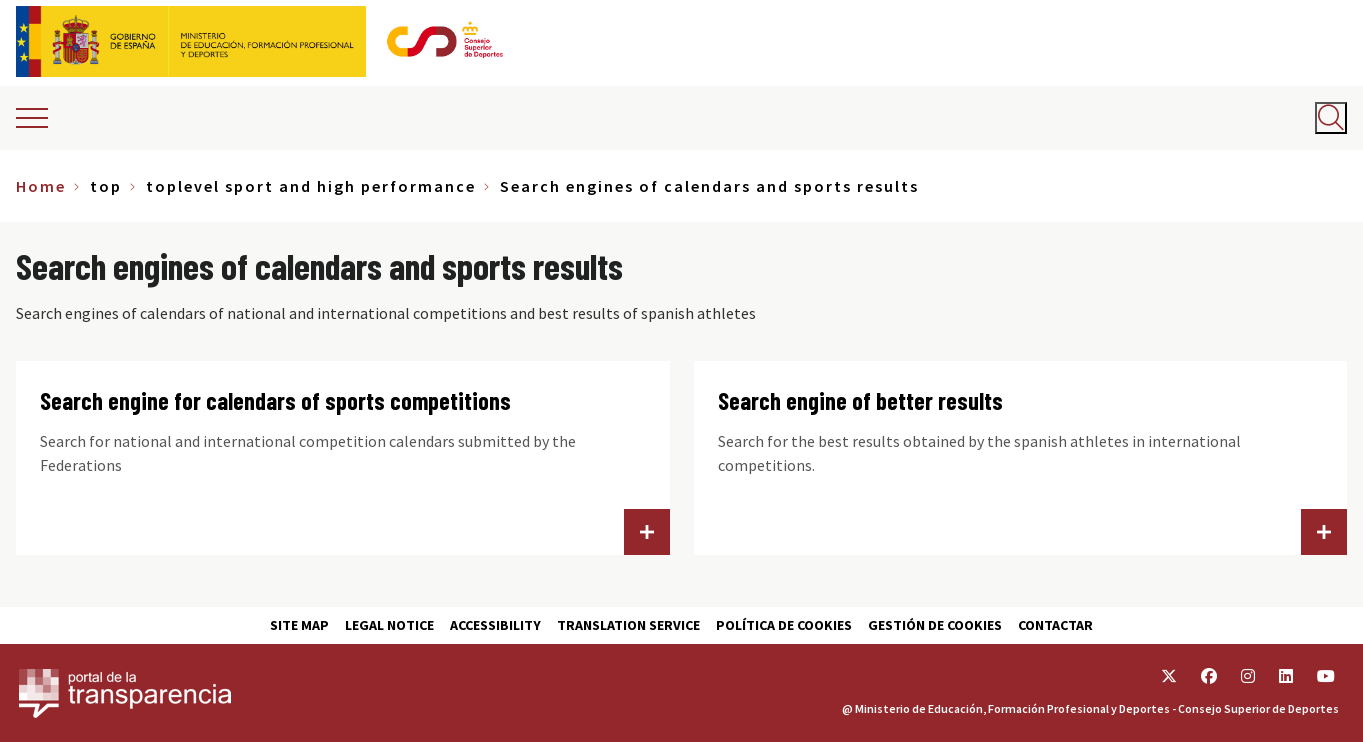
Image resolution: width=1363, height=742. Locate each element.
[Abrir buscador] (1331, 118)
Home (41, 186)
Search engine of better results (860, 400)
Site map (299, 625)
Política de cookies (784, 625)
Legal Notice (389, 625)
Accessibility (495, 625)
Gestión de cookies (935, 625)
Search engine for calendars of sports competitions (275, 400)
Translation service (628, 625)
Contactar (1055, 625)
